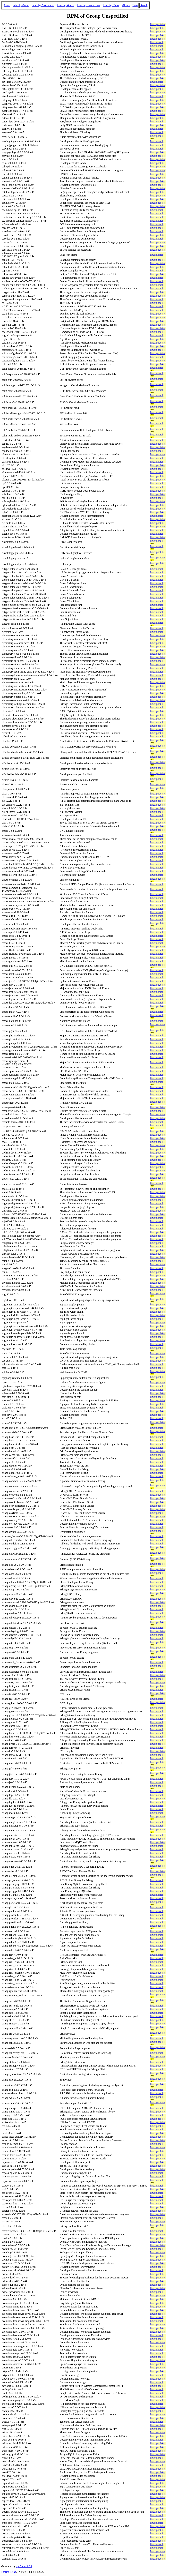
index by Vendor (65, 5)
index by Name (111, 5)
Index (7, 5)
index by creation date (88, 5)
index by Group (21, 5)
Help (135, 5)
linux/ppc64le (157, 24)
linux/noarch (156, 42)
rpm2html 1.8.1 (24, 2566)
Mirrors (126, 5)
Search (144, 5)
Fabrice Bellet (8, 2571)
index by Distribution (43, 5)
